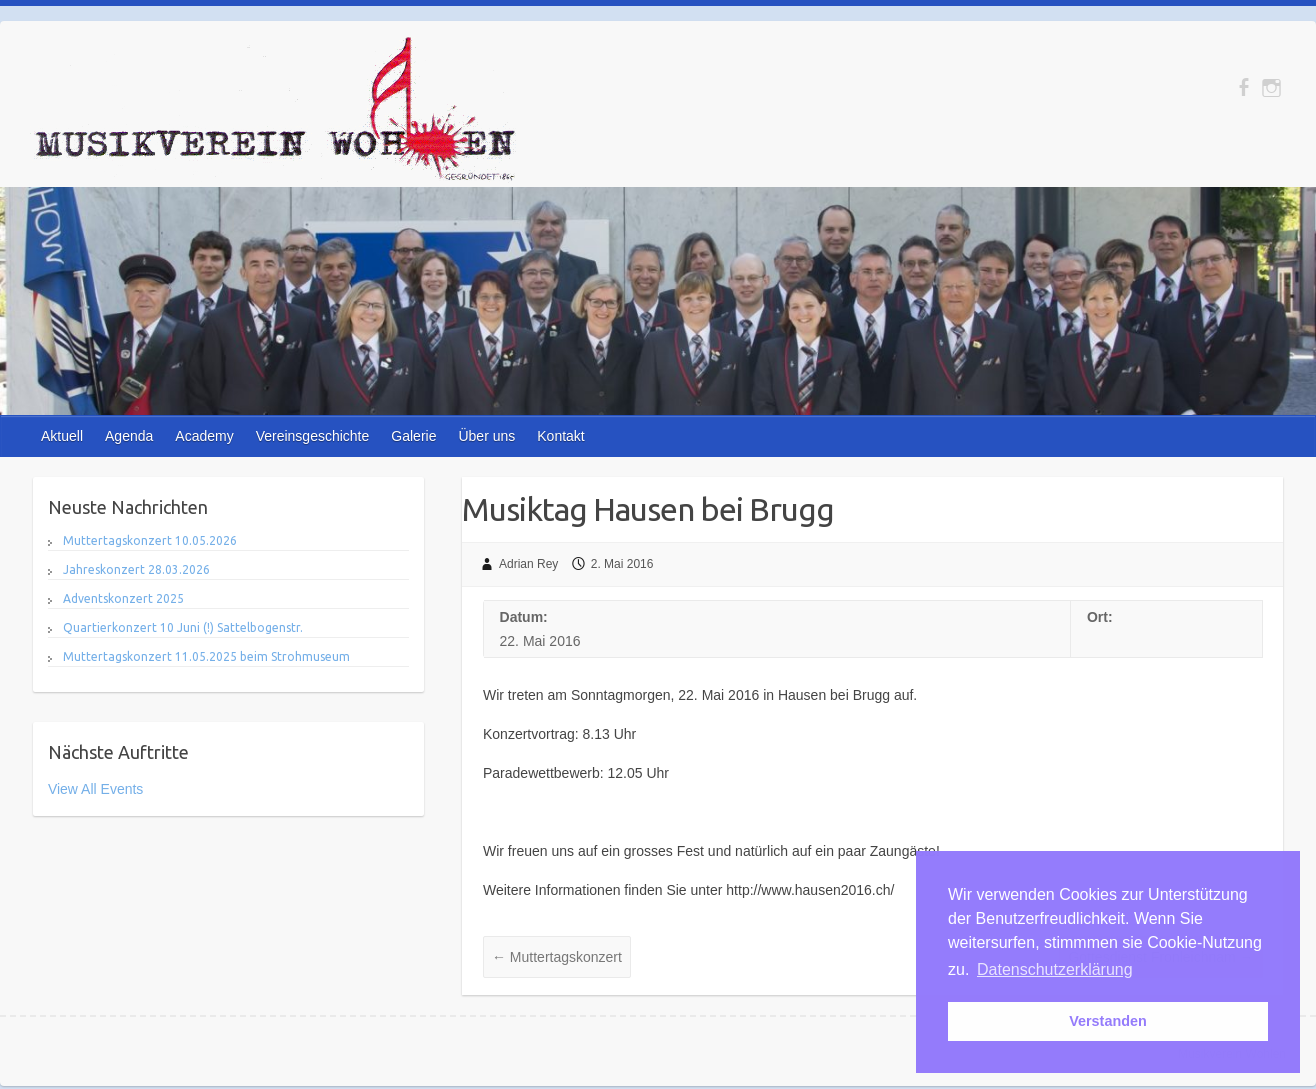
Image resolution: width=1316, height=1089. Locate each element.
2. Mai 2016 (622, 564)
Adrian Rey (528, 564)
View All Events (95, 789)
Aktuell (62, 436)
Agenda (129, 436)
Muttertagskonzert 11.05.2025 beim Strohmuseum (206, 656)
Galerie (413, 436)
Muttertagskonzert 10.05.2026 (150, 540)
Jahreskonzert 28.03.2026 (136, 569)
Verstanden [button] (1108, 1021)
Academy (204, 436)
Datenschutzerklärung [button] (1055, 969)
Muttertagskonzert (557, 957)
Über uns (486, 436)
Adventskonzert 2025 (123, 598)
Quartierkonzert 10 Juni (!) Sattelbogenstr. (183, 627)
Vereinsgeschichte (313, 436)
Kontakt (560, 436)
